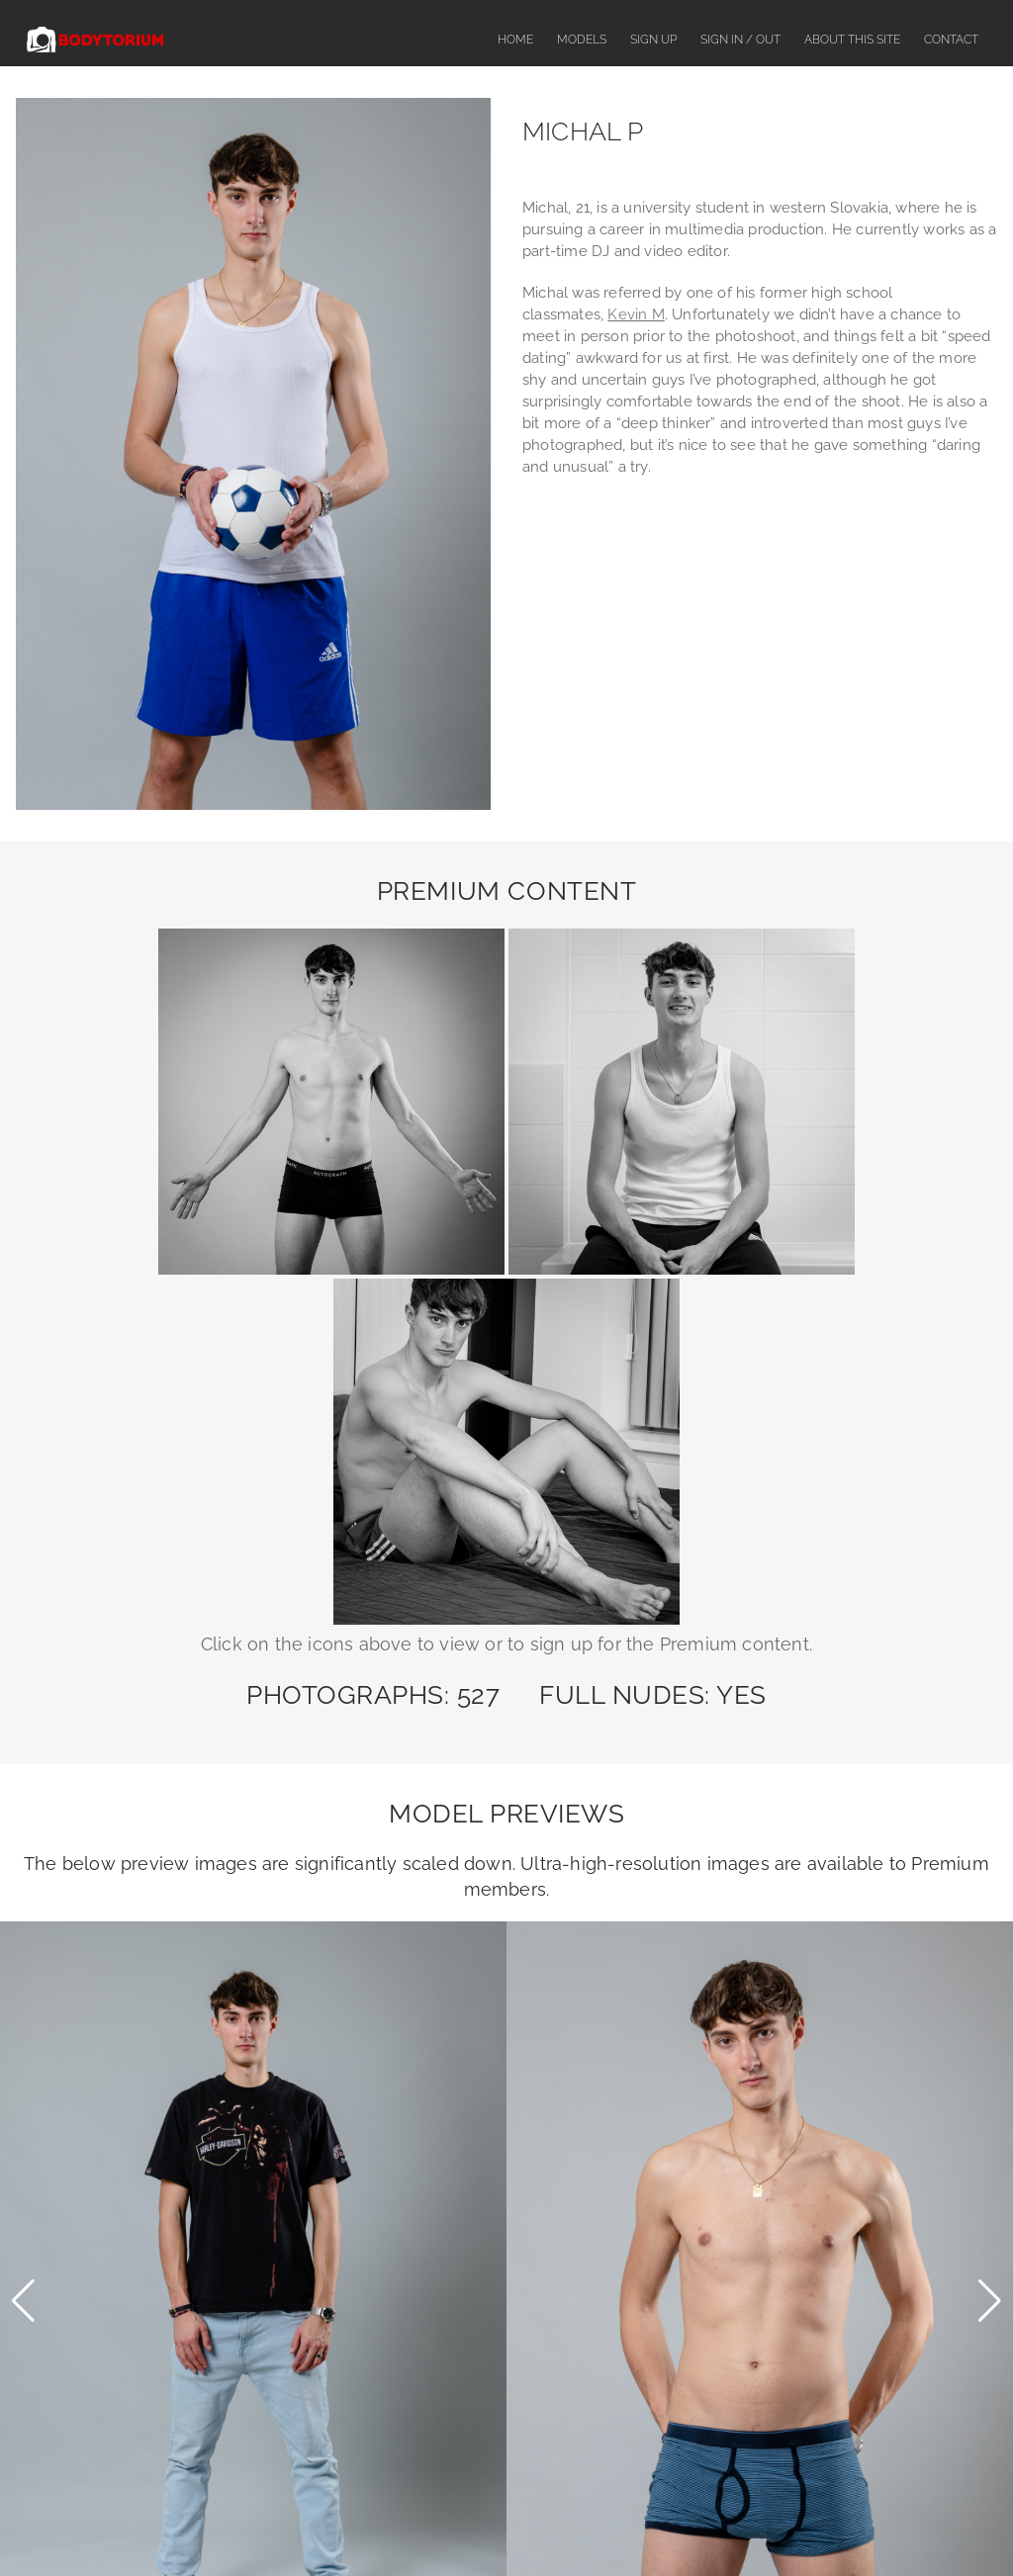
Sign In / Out (740, 39)
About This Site (852, 39)
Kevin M (635, 314)
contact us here (731, 2283)
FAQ (410, 2524)
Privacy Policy (813, 2524)
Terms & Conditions (698, 2524)
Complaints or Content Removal (533, 2524)
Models (581, 39)
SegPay (646, 2325)
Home (515, 39)
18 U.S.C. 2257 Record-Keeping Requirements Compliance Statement (506, 2449)
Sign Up (653, 39)
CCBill (643, 2387)
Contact (951, 39)
